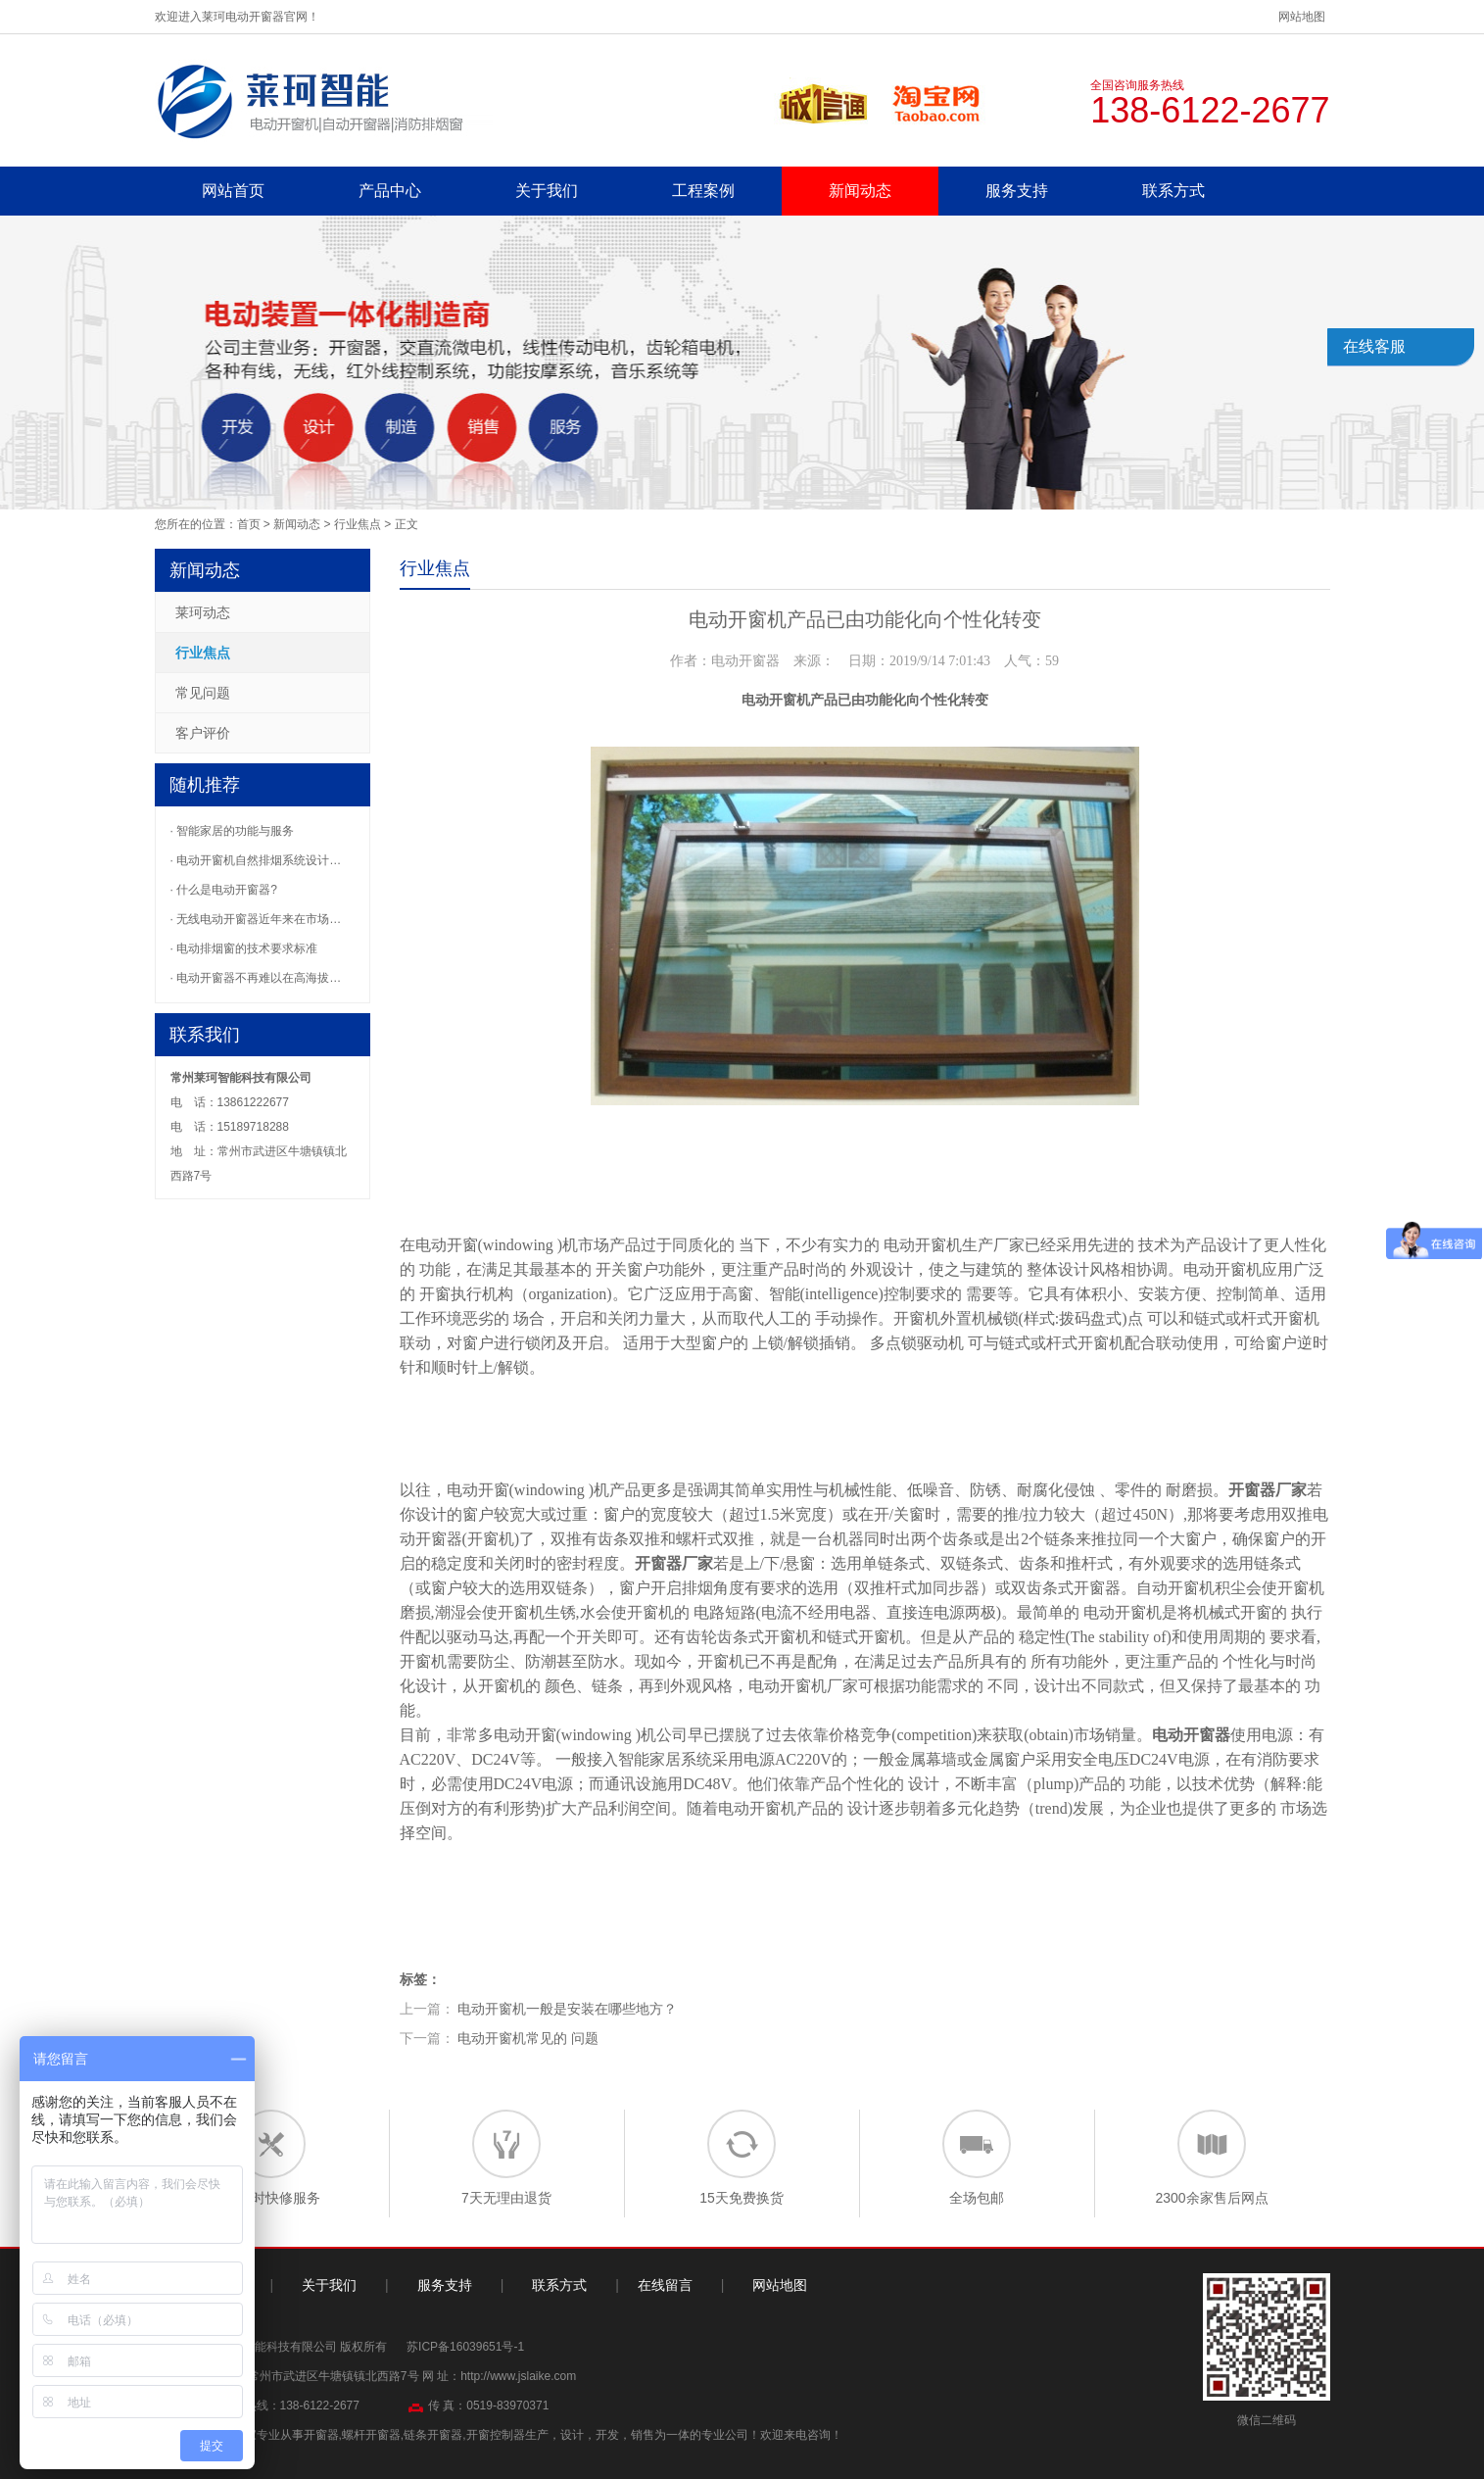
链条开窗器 (433, 2435)
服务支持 (1016, 190)
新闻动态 (860, 190)
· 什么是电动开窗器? (223, 890)
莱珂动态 (202, 612)
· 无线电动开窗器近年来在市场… (256, 919)
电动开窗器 (1191, 1734)
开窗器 (1251, 1490)
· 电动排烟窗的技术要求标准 (244, 948)
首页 (249, 524)
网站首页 (233, 190)
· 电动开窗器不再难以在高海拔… (256, 978)
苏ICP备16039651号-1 (465, 2347)
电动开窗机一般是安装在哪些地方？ (567, 2009)
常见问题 (202, 693)
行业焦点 (357, 524)
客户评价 (202, 733)
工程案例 (703, 190)
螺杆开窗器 (371, 2435)
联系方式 (1173, 190)
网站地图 (1301, 17)
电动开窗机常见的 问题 (527, 2038)
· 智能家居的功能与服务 (232, 831)
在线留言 (665, 2285)
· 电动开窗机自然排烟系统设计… (256, 860)
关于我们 (546, 190)
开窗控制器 (495, 2435)
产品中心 (390, 190)
